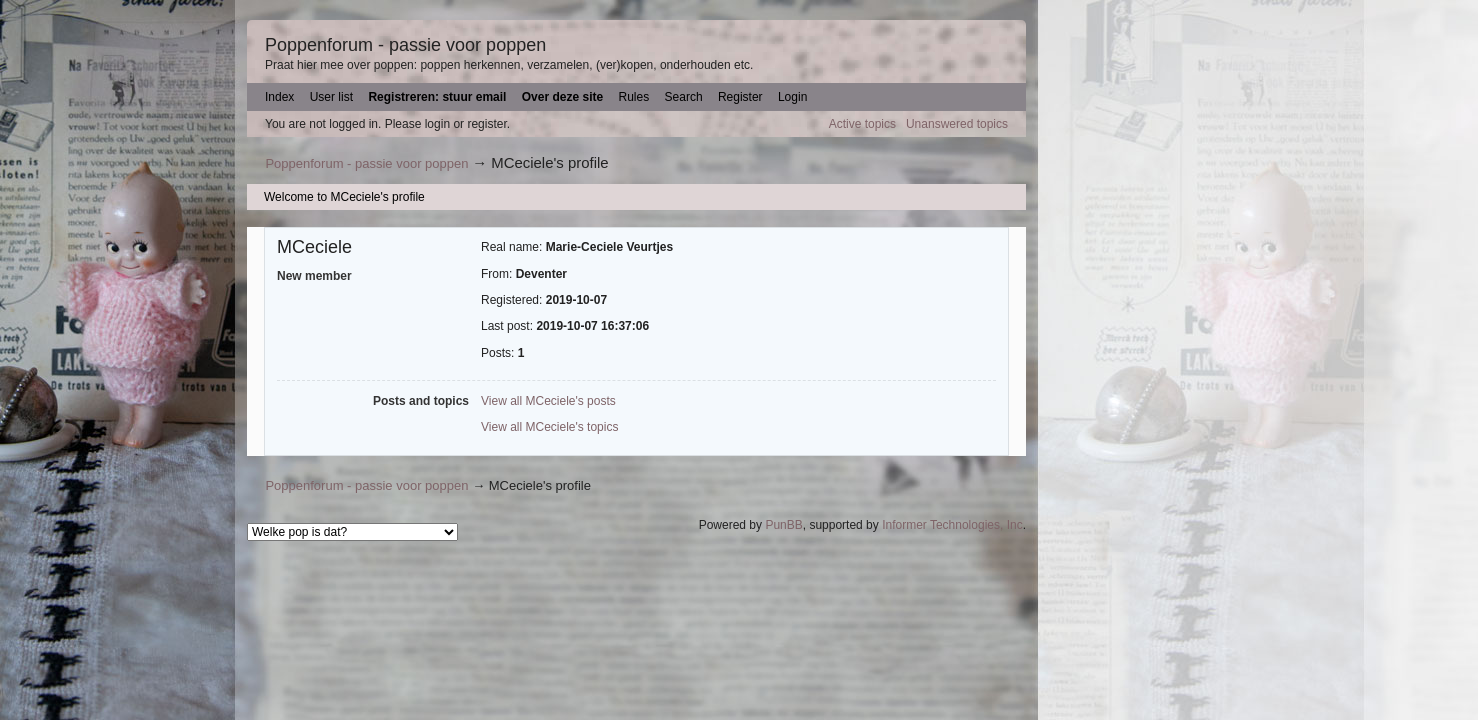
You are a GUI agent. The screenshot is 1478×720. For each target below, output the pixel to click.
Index (279, 97)
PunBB (783, 525)
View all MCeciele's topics (549, 427)
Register (740, 97)
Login (792, 97)
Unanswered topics (957, 124)
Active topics (862, 124)
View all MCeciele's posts (548, 401)
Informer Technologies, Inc (952, 525)
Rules (634, 97)
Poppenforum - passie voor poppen (405, 45)
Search (684, 97)
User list (331, 97)
